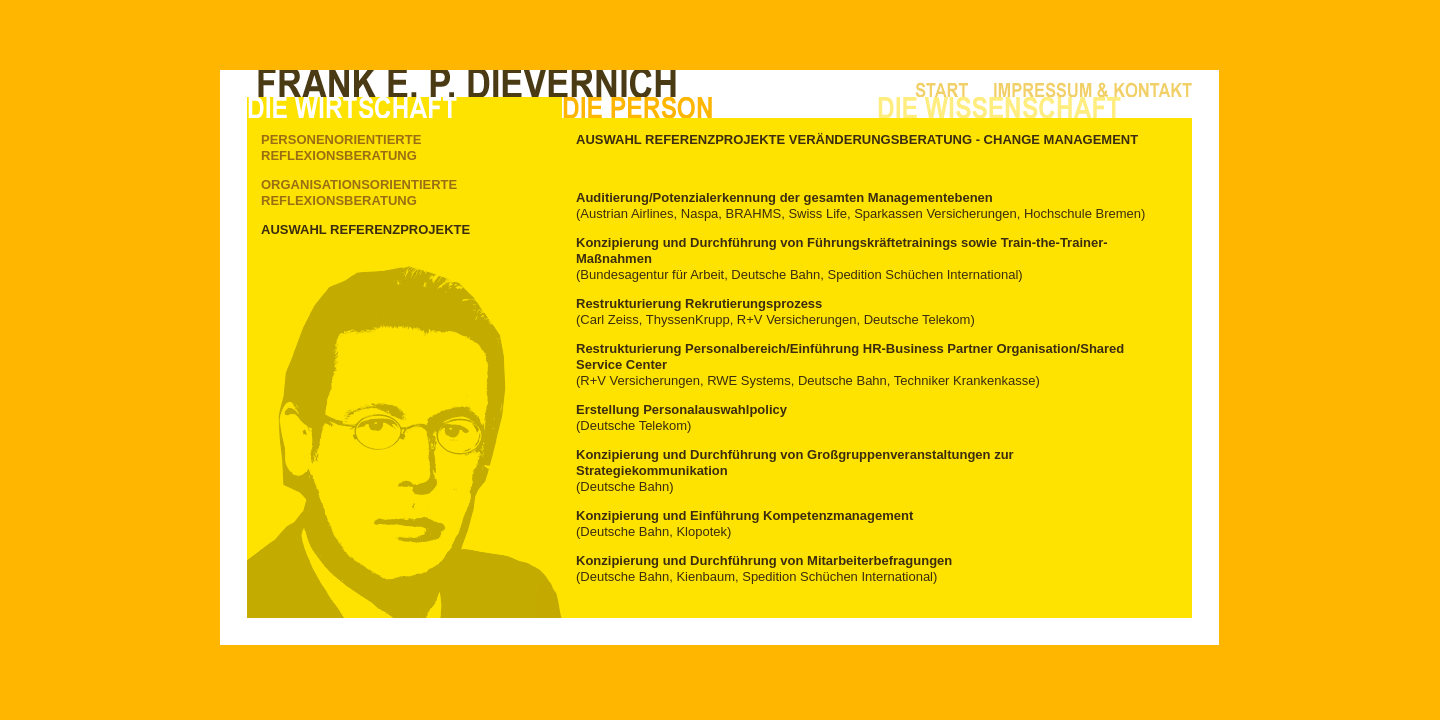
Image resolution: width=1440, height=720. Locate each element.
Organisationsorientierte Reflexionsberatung (359, 192)
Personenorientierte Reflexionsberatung (341, 147)
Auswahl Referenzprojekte (365, 229)
